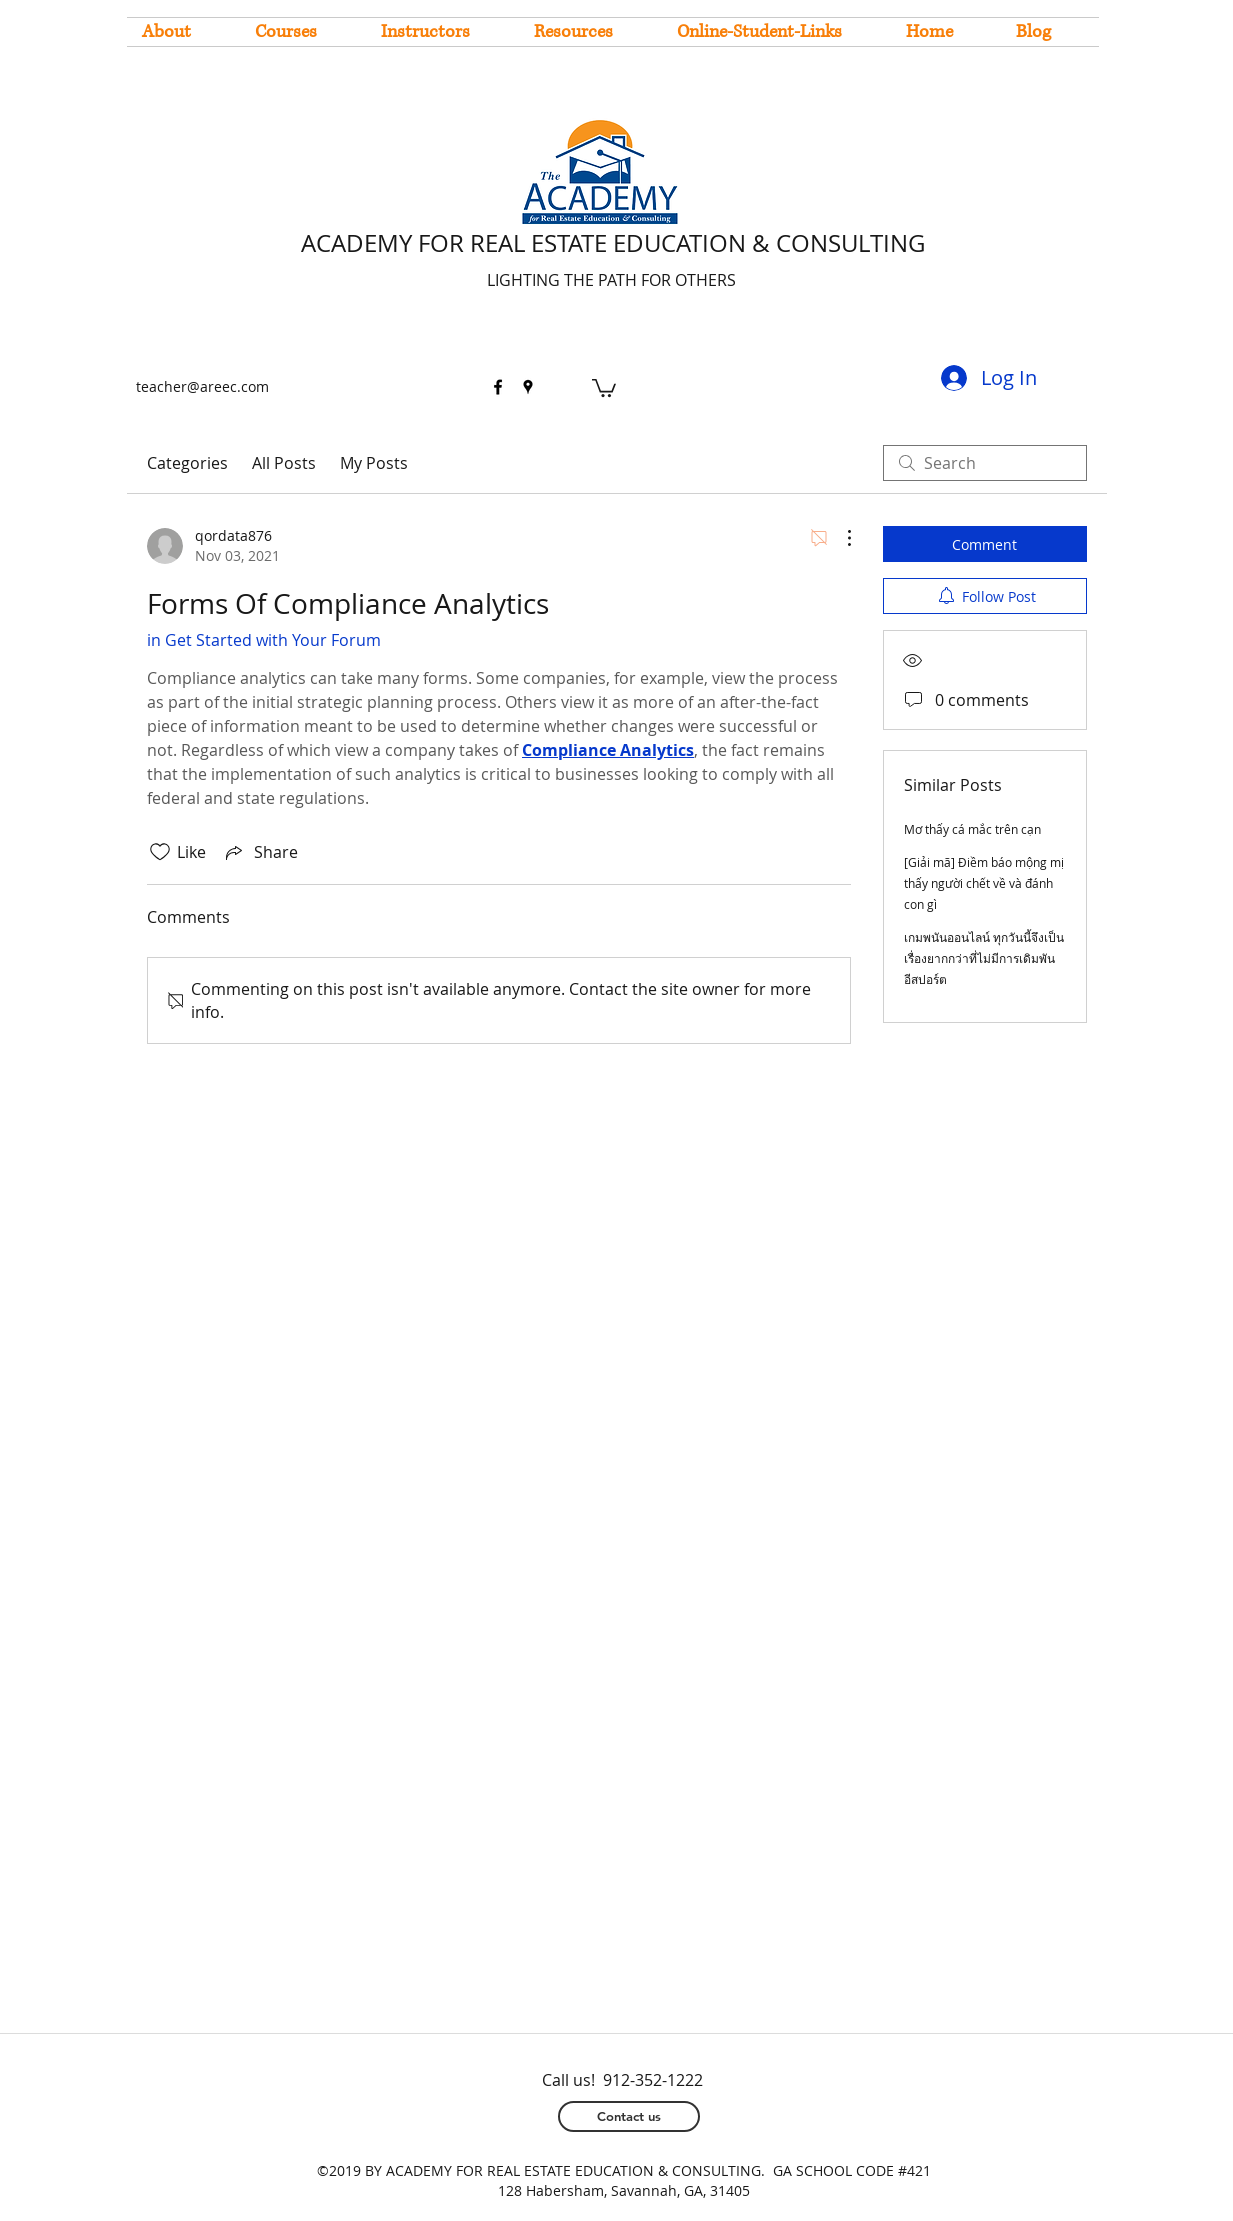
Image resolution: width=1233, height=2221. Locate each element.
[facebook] (498, 387)
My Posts (374, 463)
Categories (187, 463)
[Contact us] (629, 2116)
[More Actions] (839, 538)
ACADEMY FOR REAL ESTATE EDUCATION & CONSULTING (613, 243)
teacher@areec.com (202, 386)
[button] (604, 387)
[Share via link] (260, 852)
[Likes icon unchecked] (160, 852)
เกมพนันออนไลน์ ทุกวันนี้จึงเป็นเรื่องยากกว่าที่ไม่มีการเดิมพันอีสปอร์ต (984, 958)
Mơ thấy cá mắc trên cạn (972, 829)
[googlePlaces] (528, 387)
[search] (985, 463)
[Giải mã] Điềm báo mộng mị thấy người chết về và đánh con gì (984, 883)
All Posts (284, 463)
